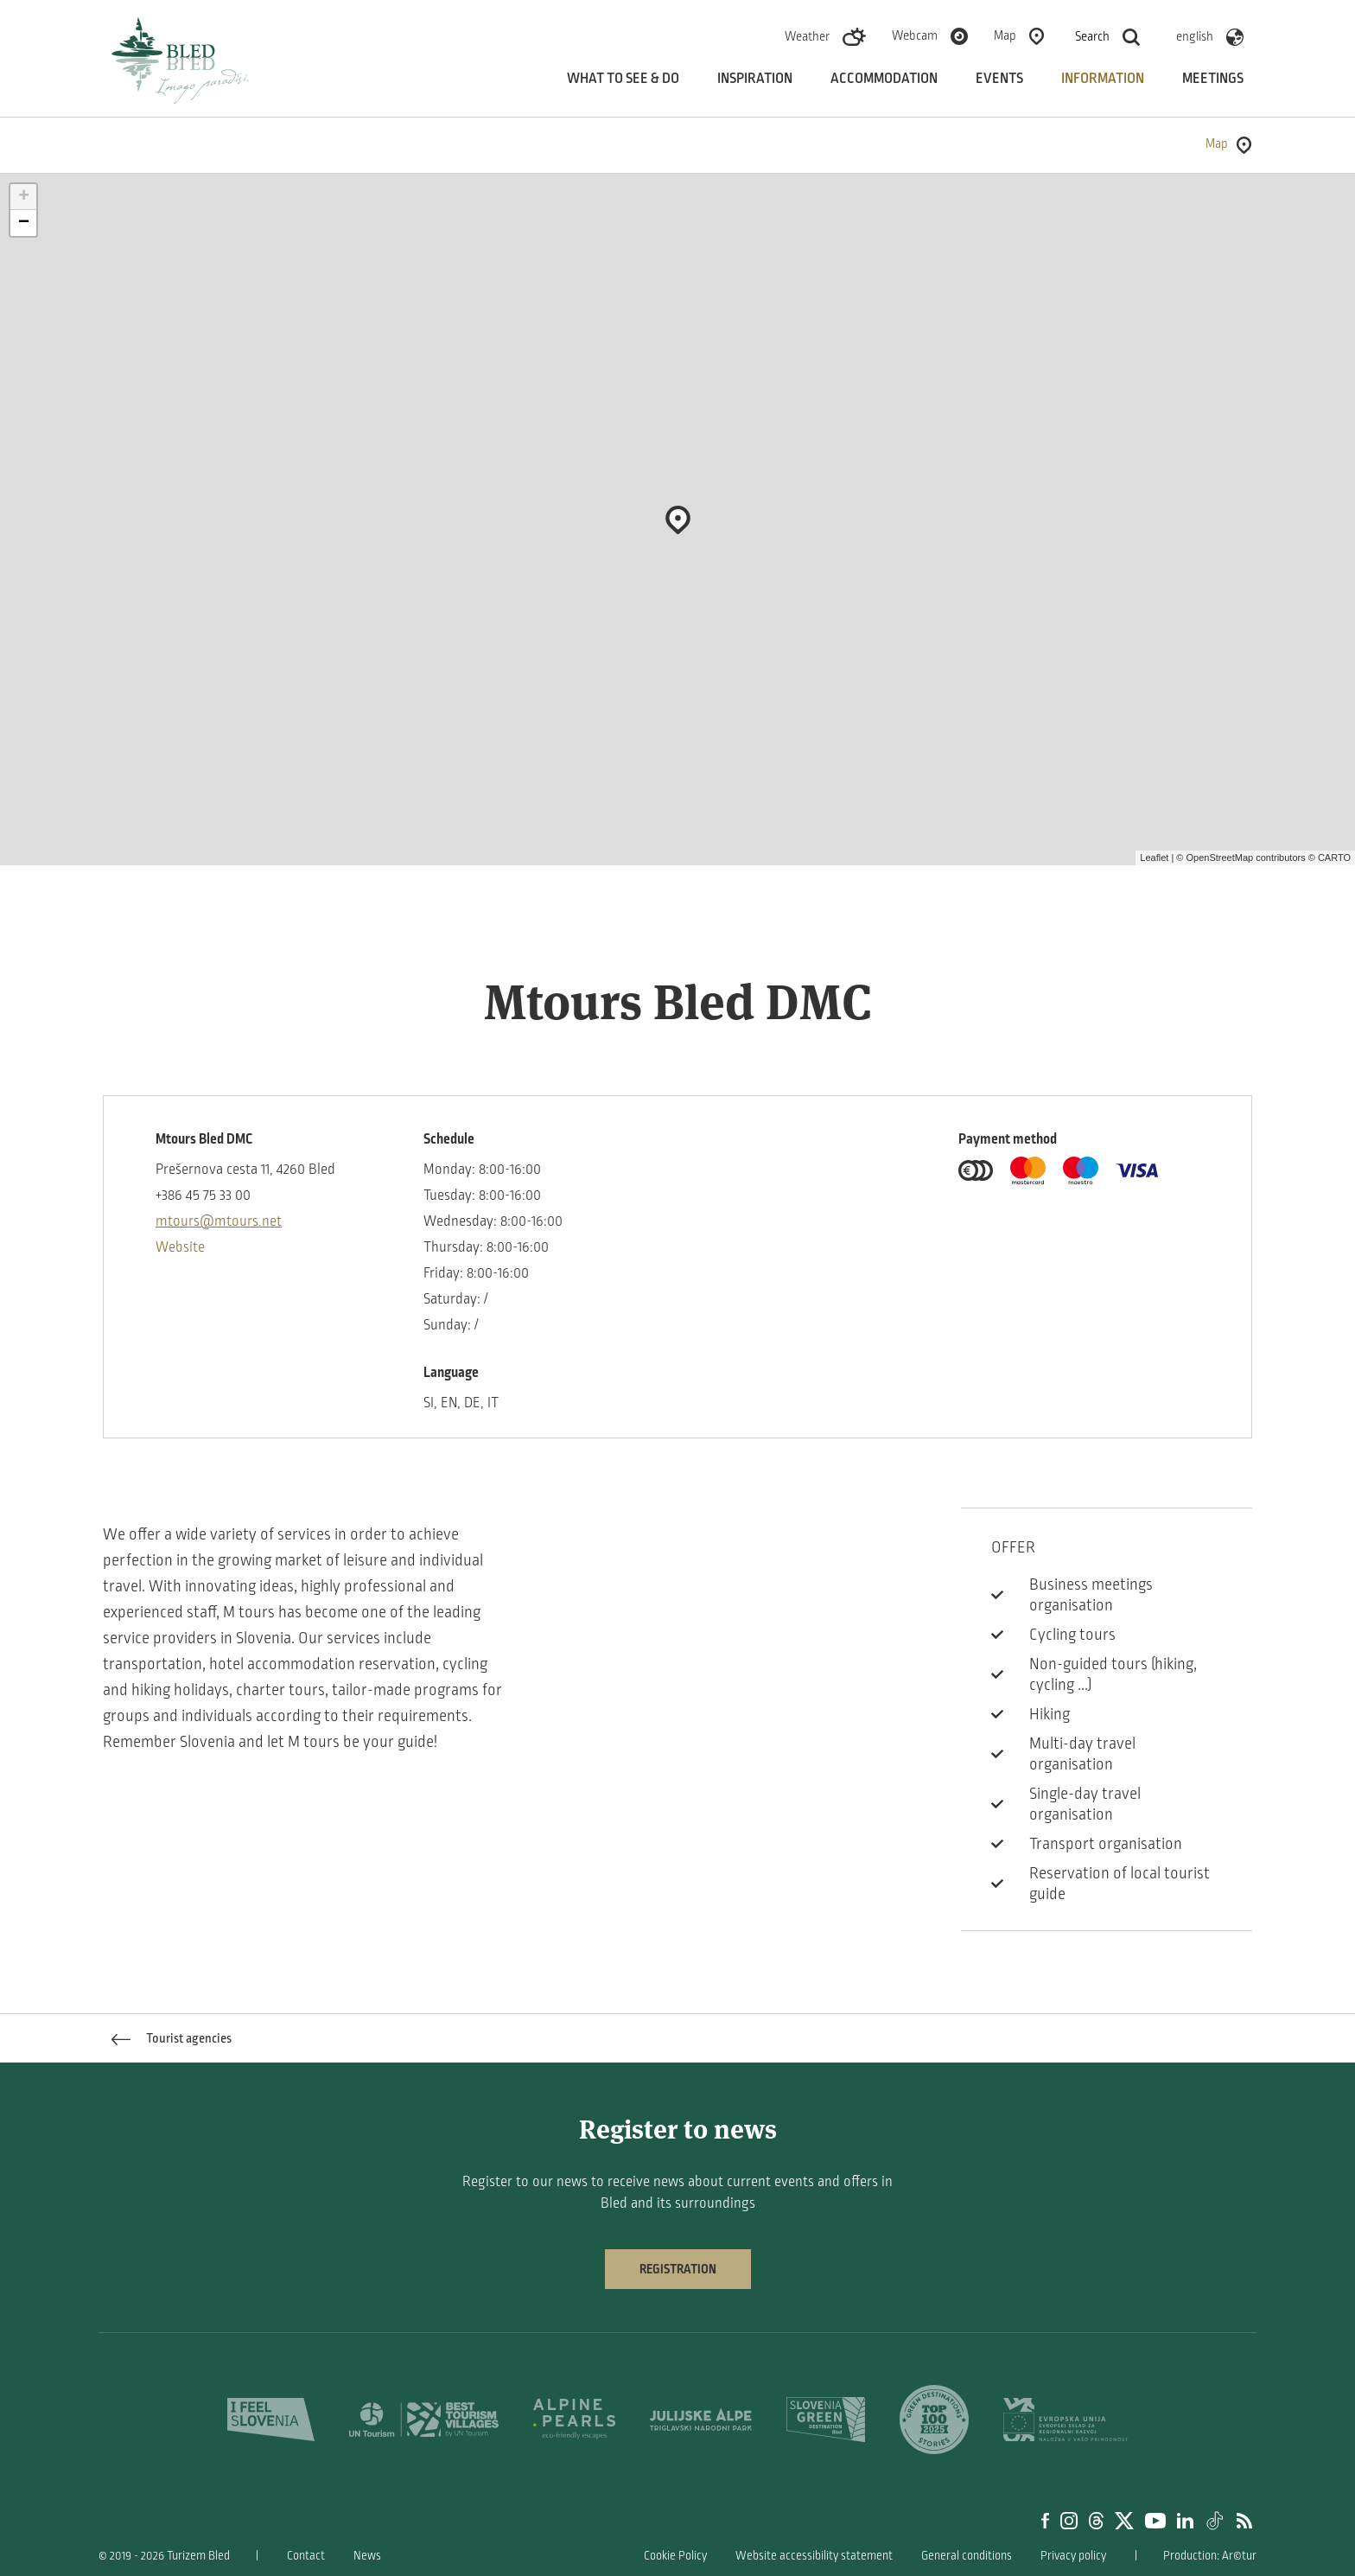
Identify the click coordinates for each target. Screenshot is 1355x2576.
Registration (677, 2269)
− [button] (23, 223)
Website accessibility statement (814, 2555)
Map (1005, 35)
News (367, 2555)
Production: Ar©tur (1209, 2555)
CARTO (1334, 857)
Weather (807, 36)
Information (1102, 78)
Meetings (1213, 78)
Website (180, 1247)
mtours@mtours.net (219, 1221)
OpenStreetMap (1219, 857)
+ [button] (23, 197)
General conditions (966, 2555)
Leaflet (1154, 857)
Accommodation (884, 78)
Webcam (915, 35)
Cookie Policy (675, 2555)
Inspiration (754, 78)
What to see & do (623, 78)
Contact (306, 2555)
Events (999, 78)
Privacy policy (1073, 2555)
